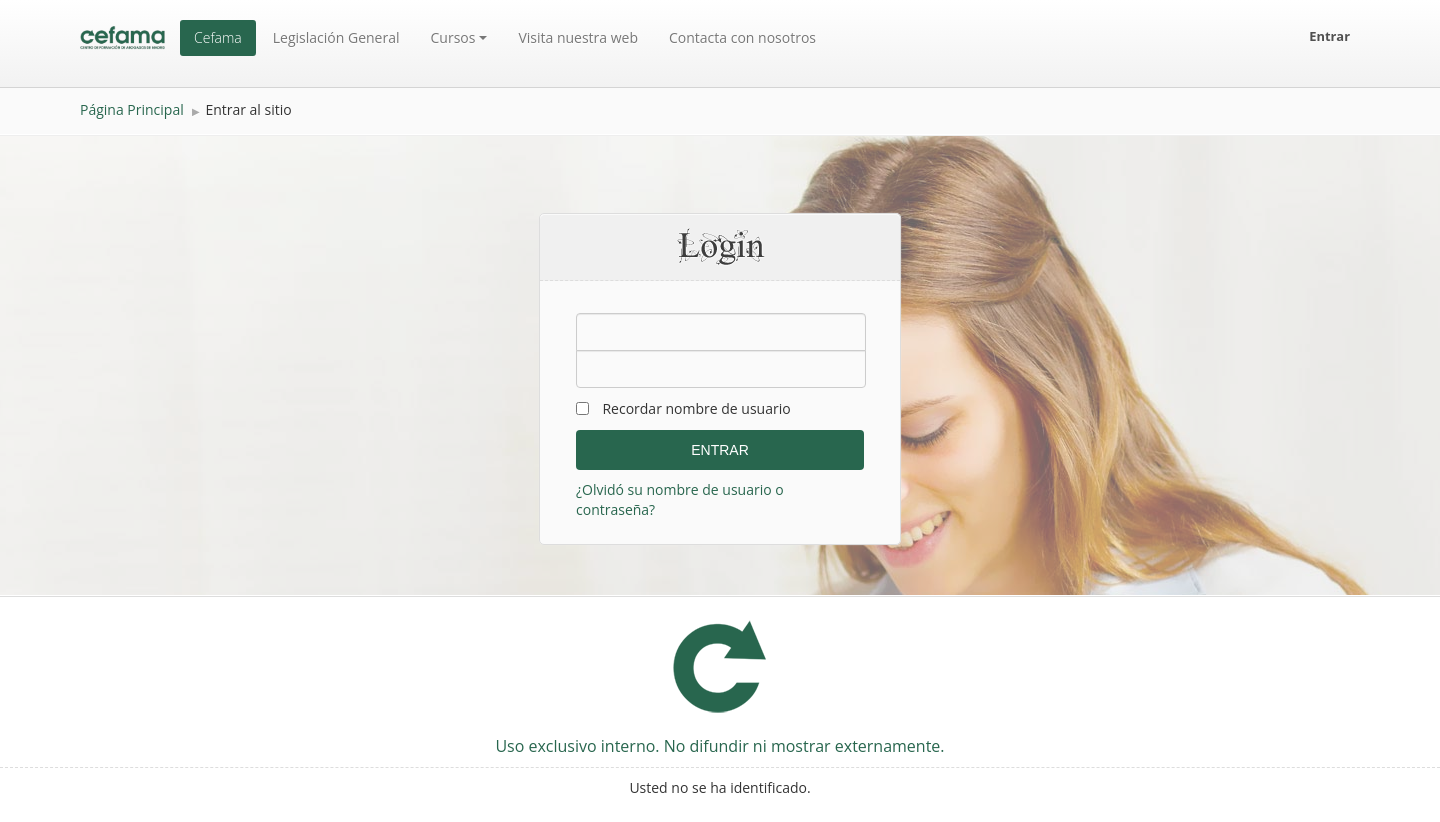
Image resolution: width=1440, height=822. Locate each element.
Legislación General (336, 37)
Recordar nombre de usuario (696, 408)
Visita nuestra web (578, 37)
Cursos (459, 37)
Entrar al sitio (248, 109)
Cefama (218, 37)
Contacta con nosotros (742, 37)
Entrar (1329, 36)
